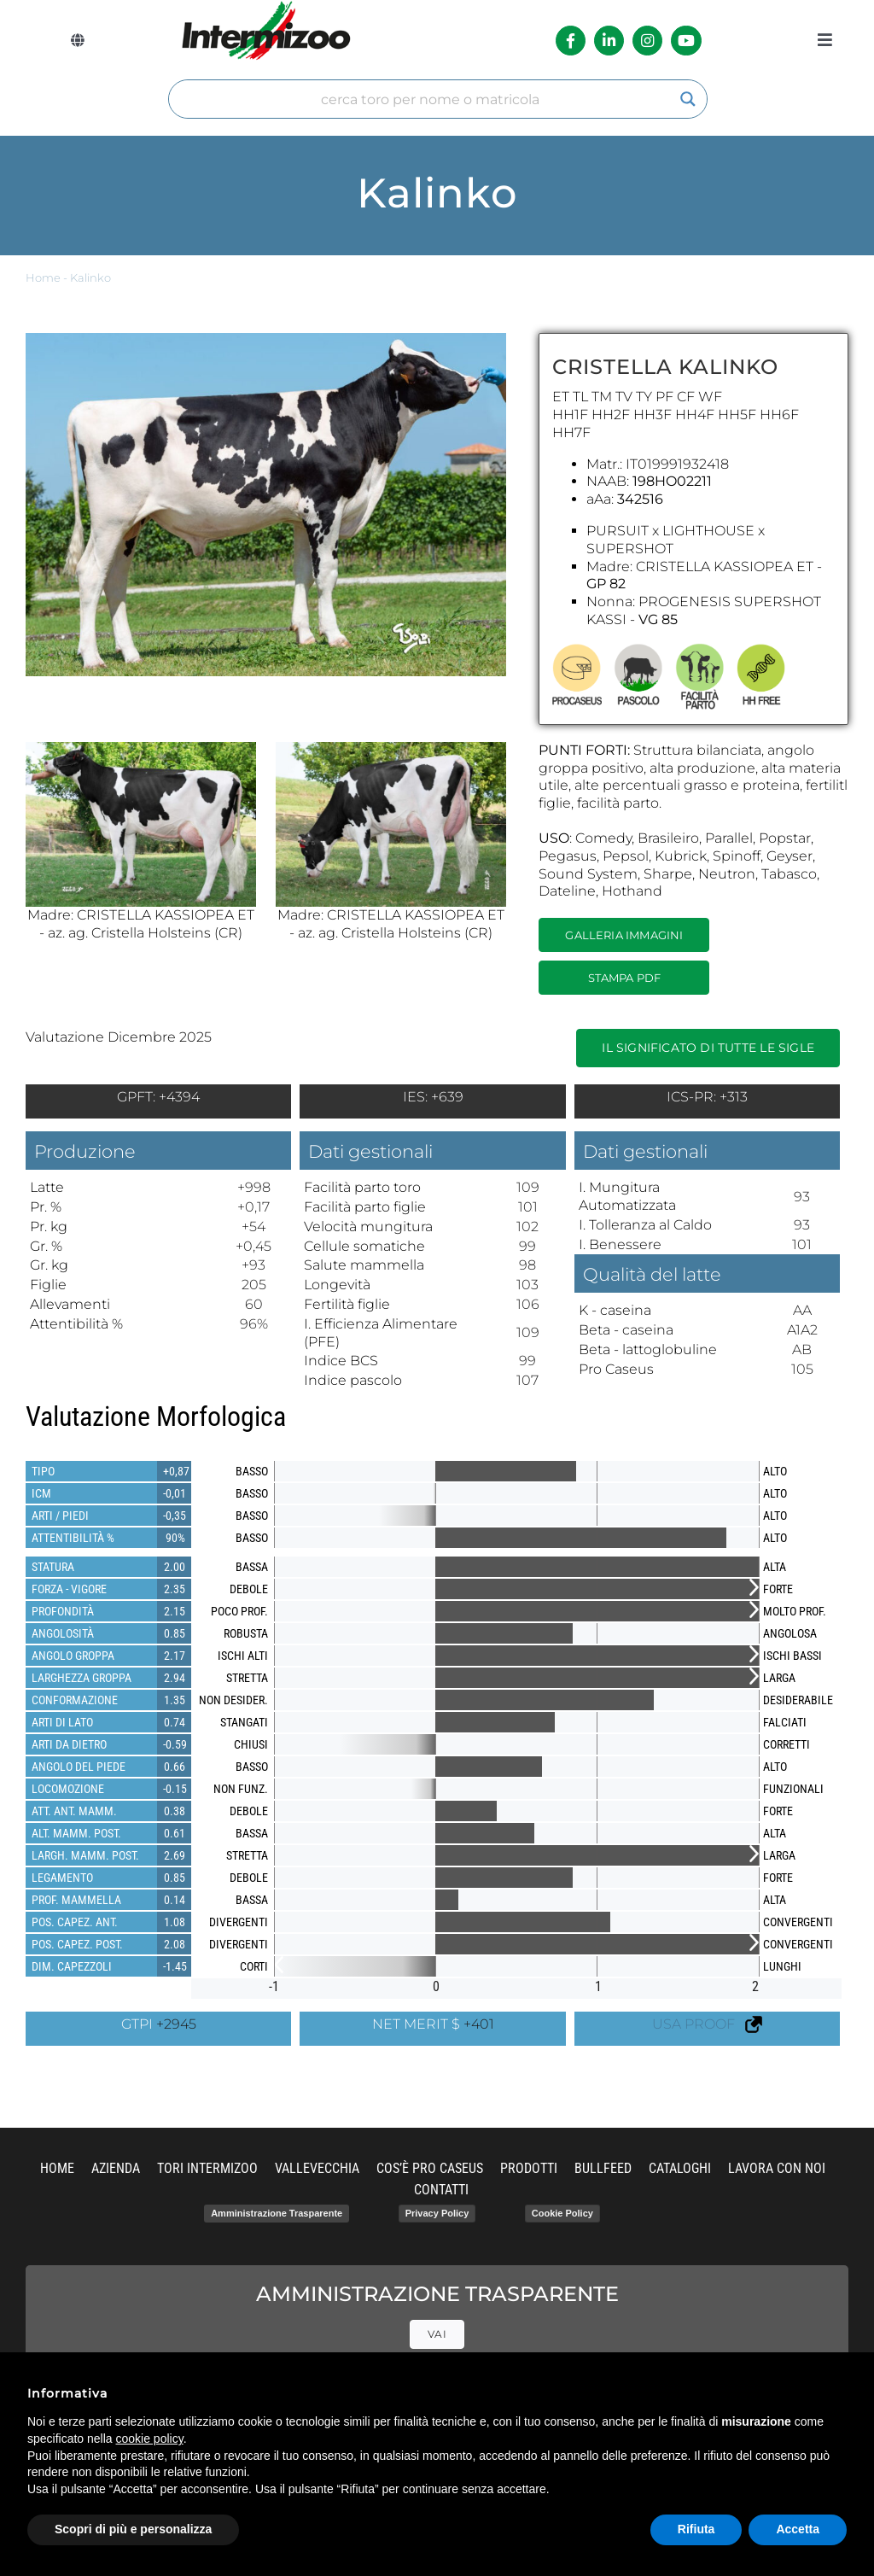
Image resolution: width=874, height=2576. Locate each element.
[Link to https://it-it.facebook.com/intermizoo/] (571, 40)
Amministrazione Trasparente (276, 2213)
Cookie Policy (562, 2213)
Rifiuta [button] (696, 2529)
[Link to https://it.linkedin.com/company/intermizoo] (609, 40)
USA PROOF (707, 2024)
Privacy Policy (437, 2213)
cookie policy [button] (150, 2438)
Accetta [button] (797, 2529)
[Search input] (430, 99)
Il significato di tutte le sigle (708, 1047)
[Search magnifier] (688, 99)
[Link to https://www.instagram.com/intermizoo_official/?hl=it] (647, 40)
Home (43, 278)
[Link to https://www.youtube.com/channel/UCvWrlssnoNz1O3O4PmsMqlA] (686, 40)
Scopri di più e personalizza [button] (133, 2529)
